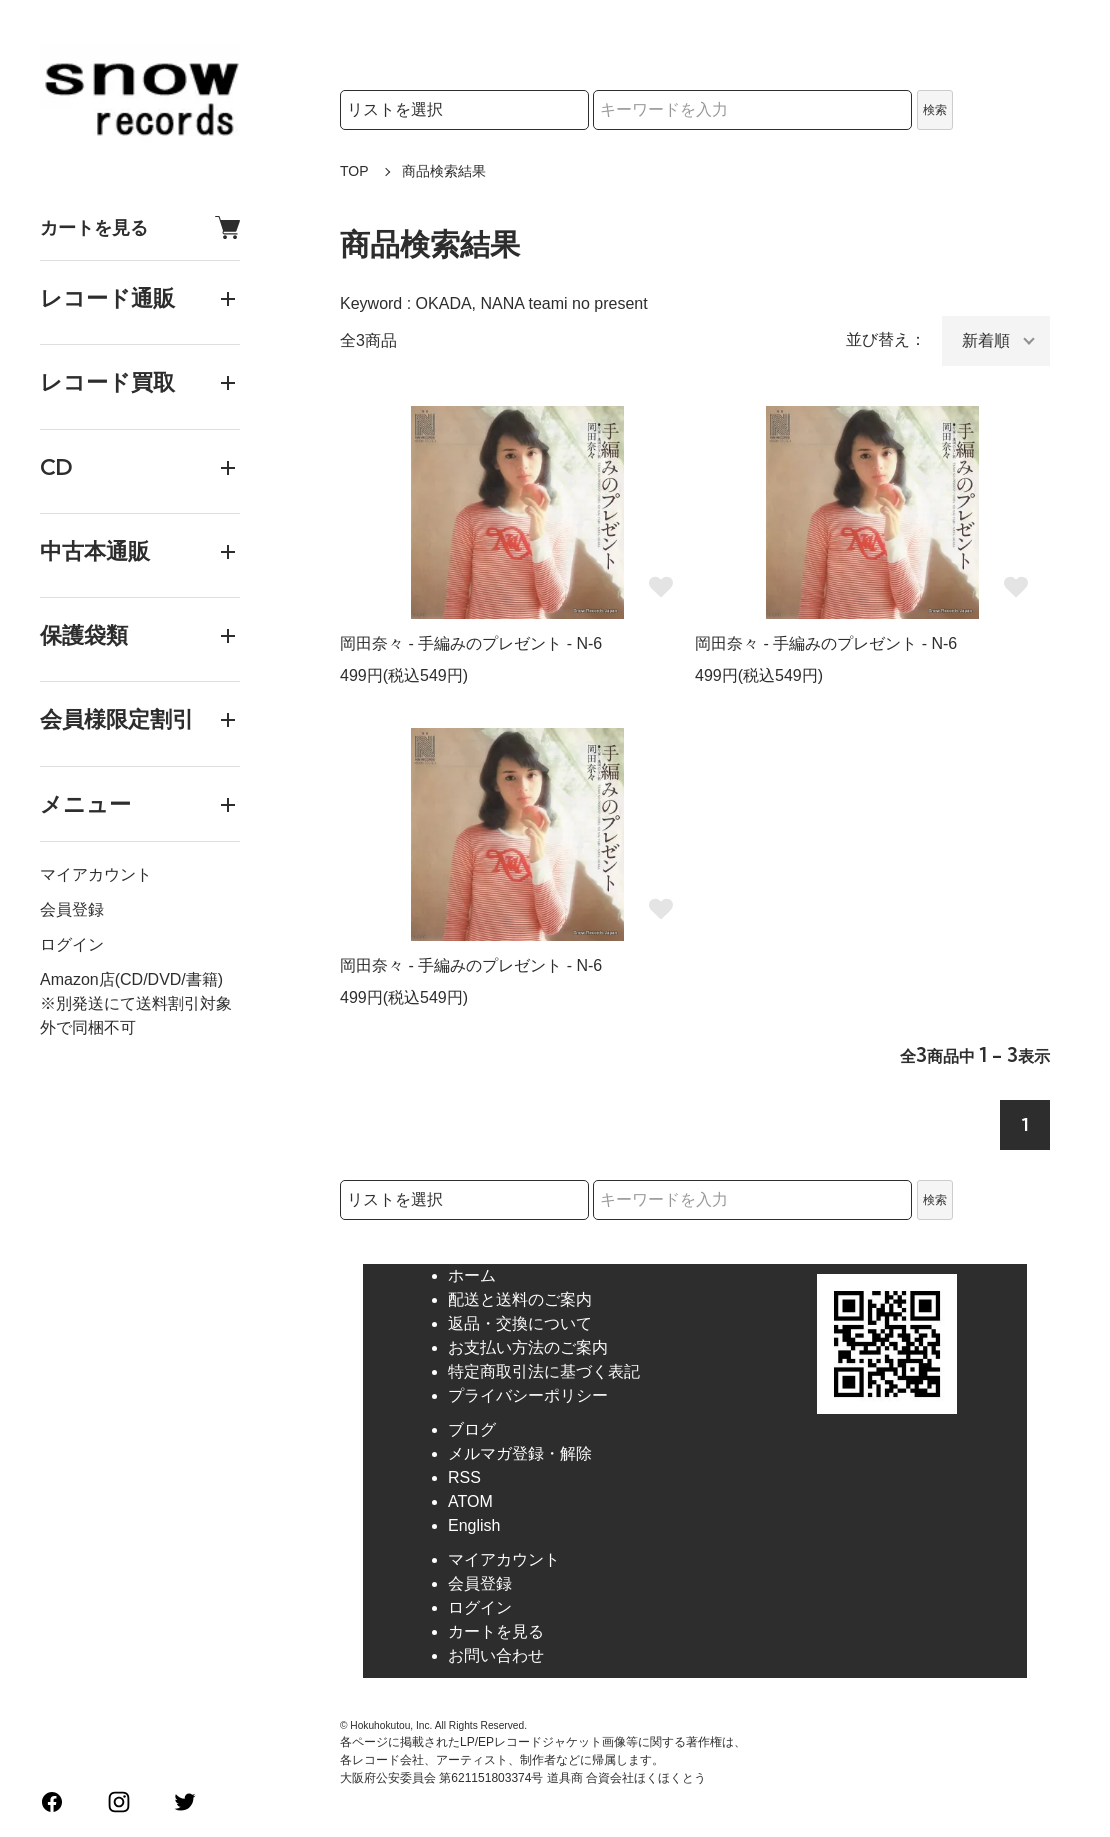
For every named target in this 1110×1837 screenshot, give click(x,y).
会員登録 (72, 909)
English (474, 1525)
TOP (354, 171)
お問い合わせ (496, 1655)
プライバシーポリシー (528, 1395)
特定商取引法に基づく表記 (544, 1371)
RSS (464, 1477)
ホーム (472, 1275)
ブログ (472, 1429)
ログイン (72, 944)
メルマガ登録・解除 (520, 1453)
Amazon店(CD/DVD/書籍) (131, 979)
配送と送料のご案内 (520, 1299)
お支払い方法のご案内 (528, 1347)
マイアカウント (96, 874)
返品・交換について (520, 1323)
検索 (935, 110)
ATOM (470, 1501)
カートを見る (140, 227)
